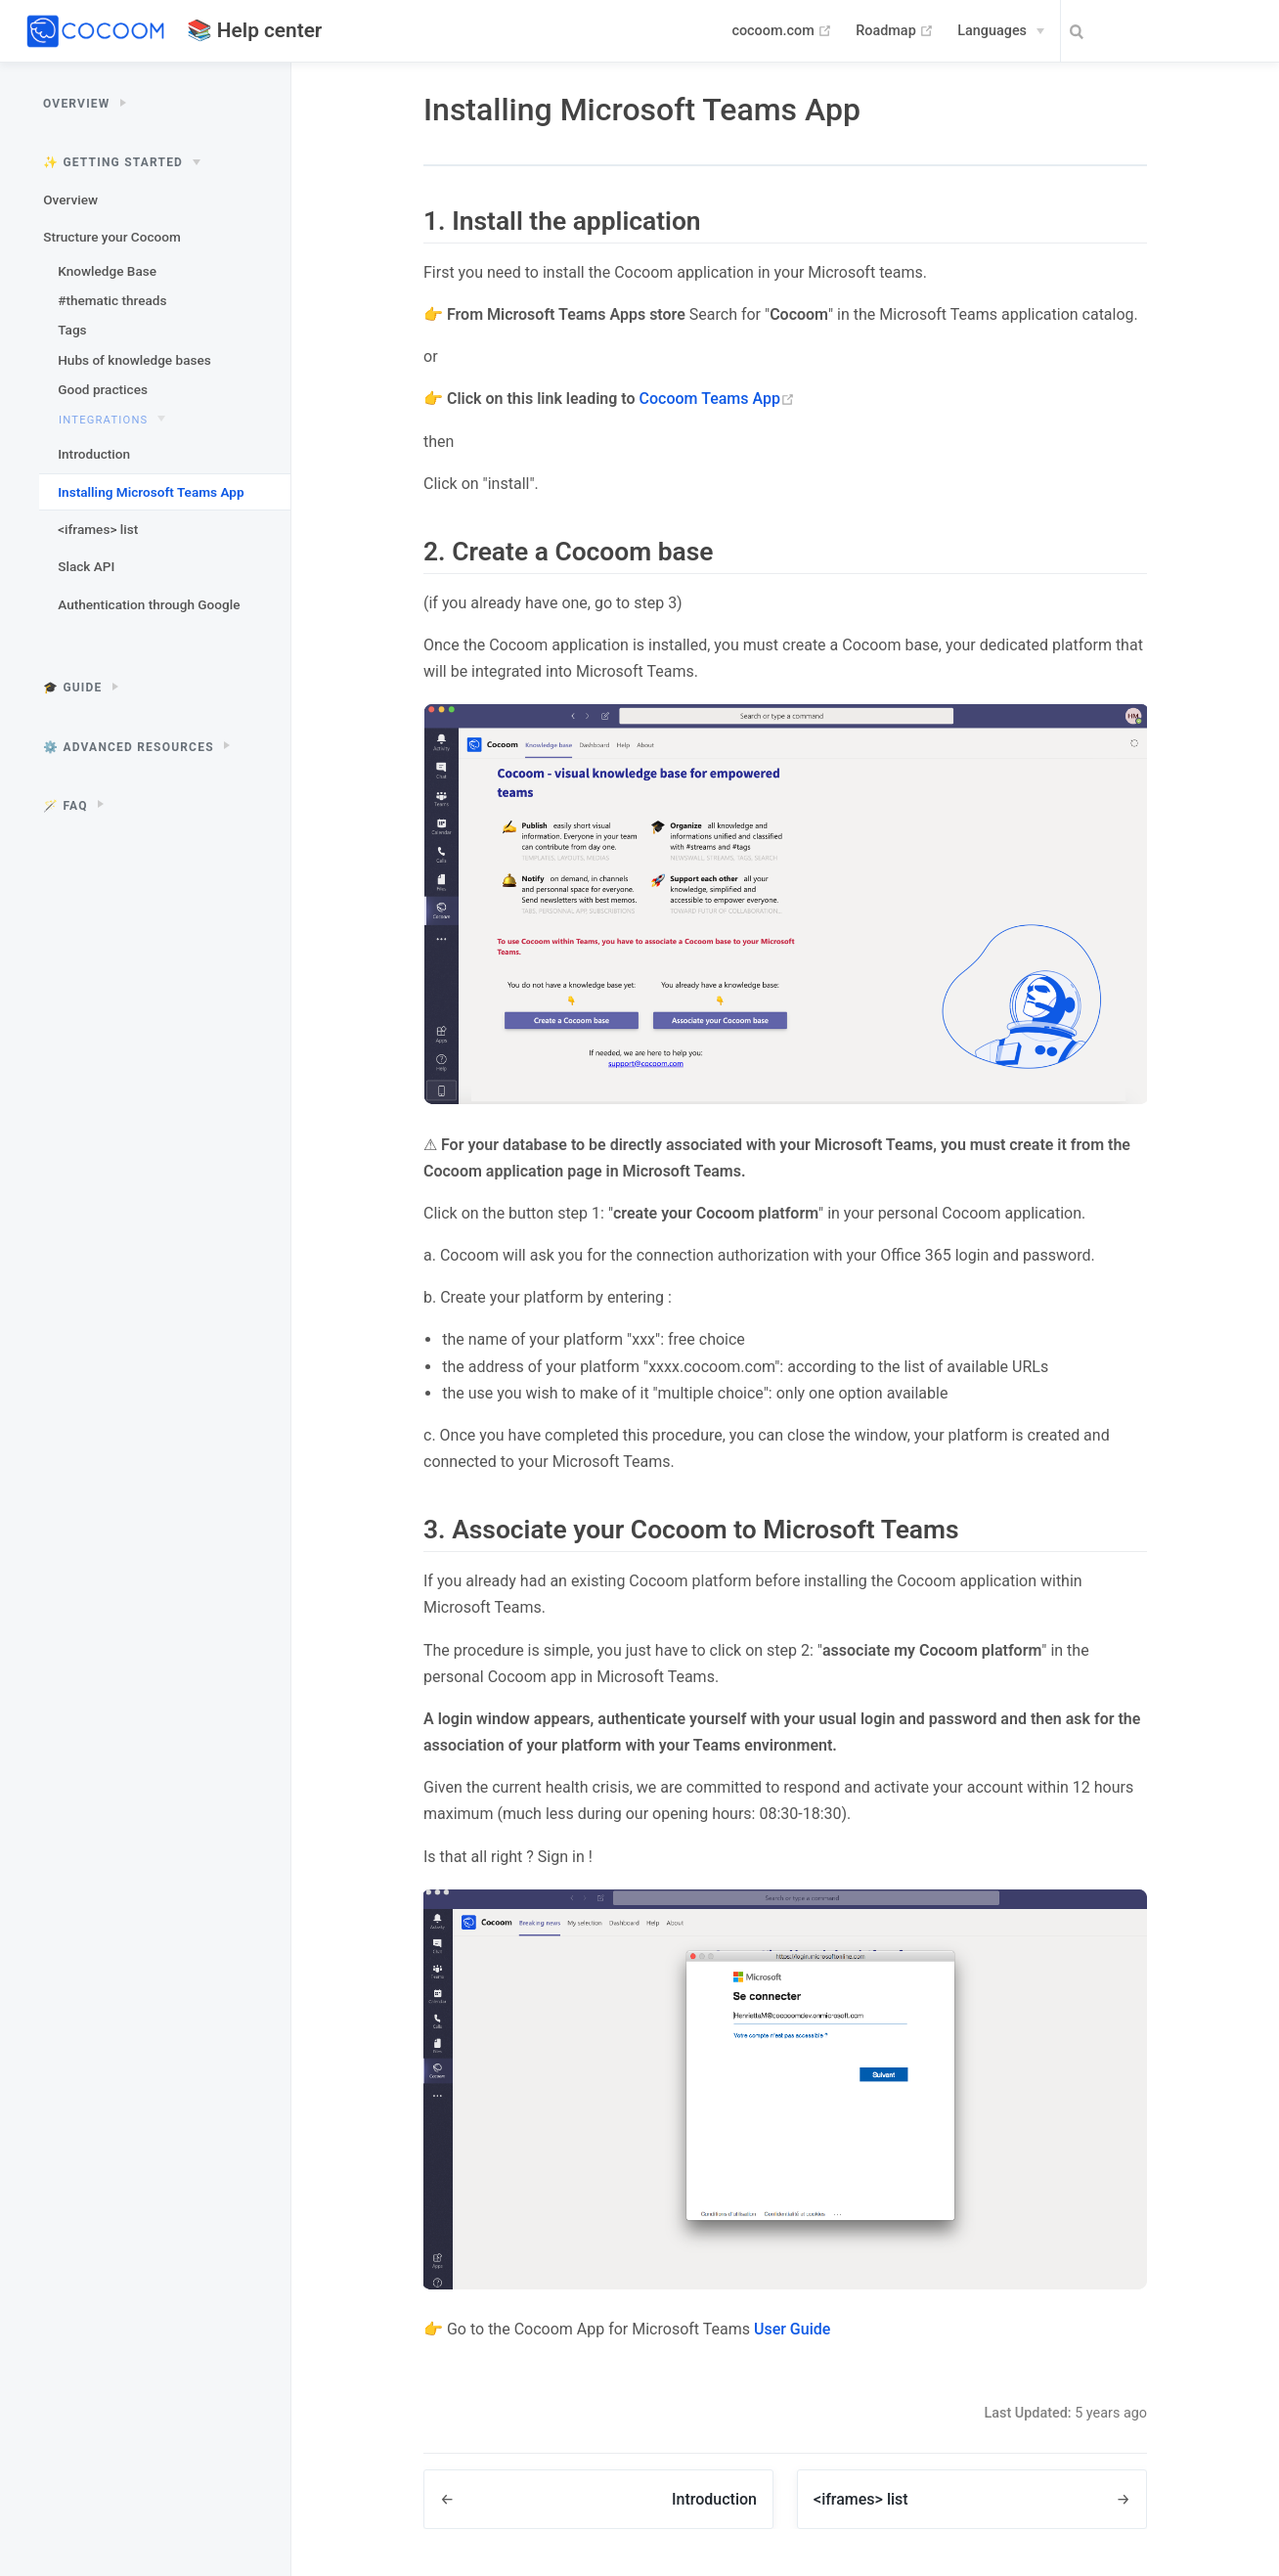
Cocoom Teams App (717, 398)
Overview (70, 199)
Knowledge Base (107, 271)
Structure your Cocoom (112, 236)
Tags (72, 329)
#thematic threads (112, 300)
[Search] (1158, 32)
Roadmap (895, 31)
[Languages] (1000, 31)
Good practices (103, 389)
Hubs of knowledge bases (134, 360)
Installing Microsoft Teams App (150, 492)
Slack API (86, 566)
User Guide (792, 2329)
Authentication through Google (149, 604)
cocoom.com (781, 31)
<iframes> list (98, 529)
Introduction (94, 454)
